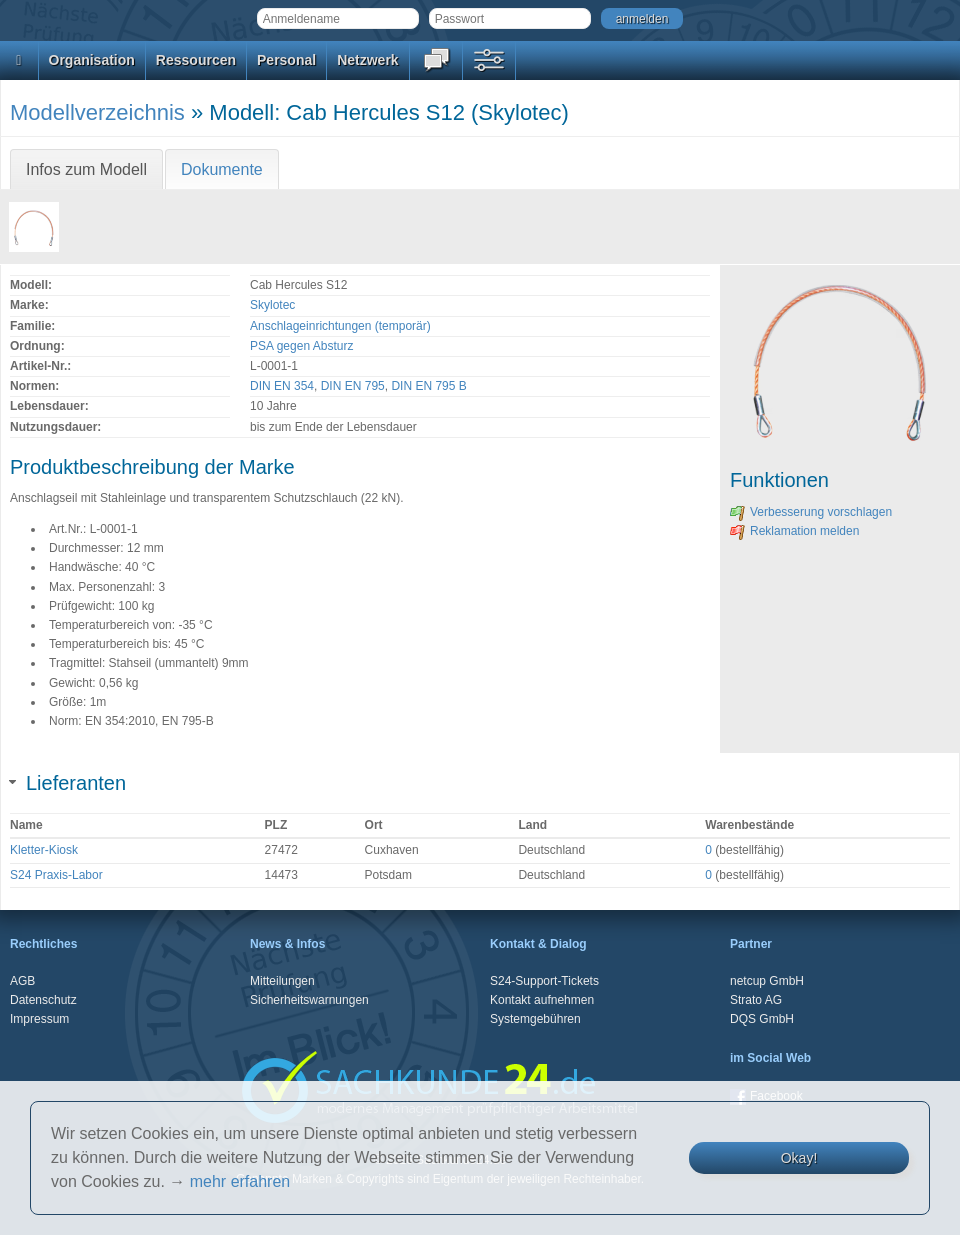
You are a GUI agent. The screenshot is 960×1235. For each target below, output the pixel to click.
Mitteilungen (282, 981)
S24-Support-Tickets (544, 981)
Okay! (799, 1158)
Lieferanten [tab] (68, 783)
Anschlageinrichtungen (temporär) (340, 326)
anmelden (642, 19)
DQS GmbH (762, 1019)
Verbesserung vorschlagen (811, 512)
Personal (286, 60)
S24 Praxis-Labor (56, 875)
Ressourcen (196, 60)
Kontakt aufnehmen (542, 1000)
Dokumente (222, 169)
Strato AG (756, 1000)
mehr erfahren (240, 1181)
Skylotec (272, 305)
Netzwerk (367, 60)
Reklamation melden (794, 531)
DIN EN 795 (353, 386)
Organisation (92, 60)
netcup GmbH (767, 981)
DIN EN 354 (282, 386)
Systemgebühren (535, 1019)
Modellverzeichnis (97, 112)
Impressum (39, 1019)
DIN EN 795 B (428, 386)
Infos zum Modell (86, 169)
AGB (22, 981)
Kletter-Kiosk (44, 850)
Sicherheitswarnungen (309, 1000)
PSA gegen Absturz (301, 346)
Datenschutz (43, 1000)
